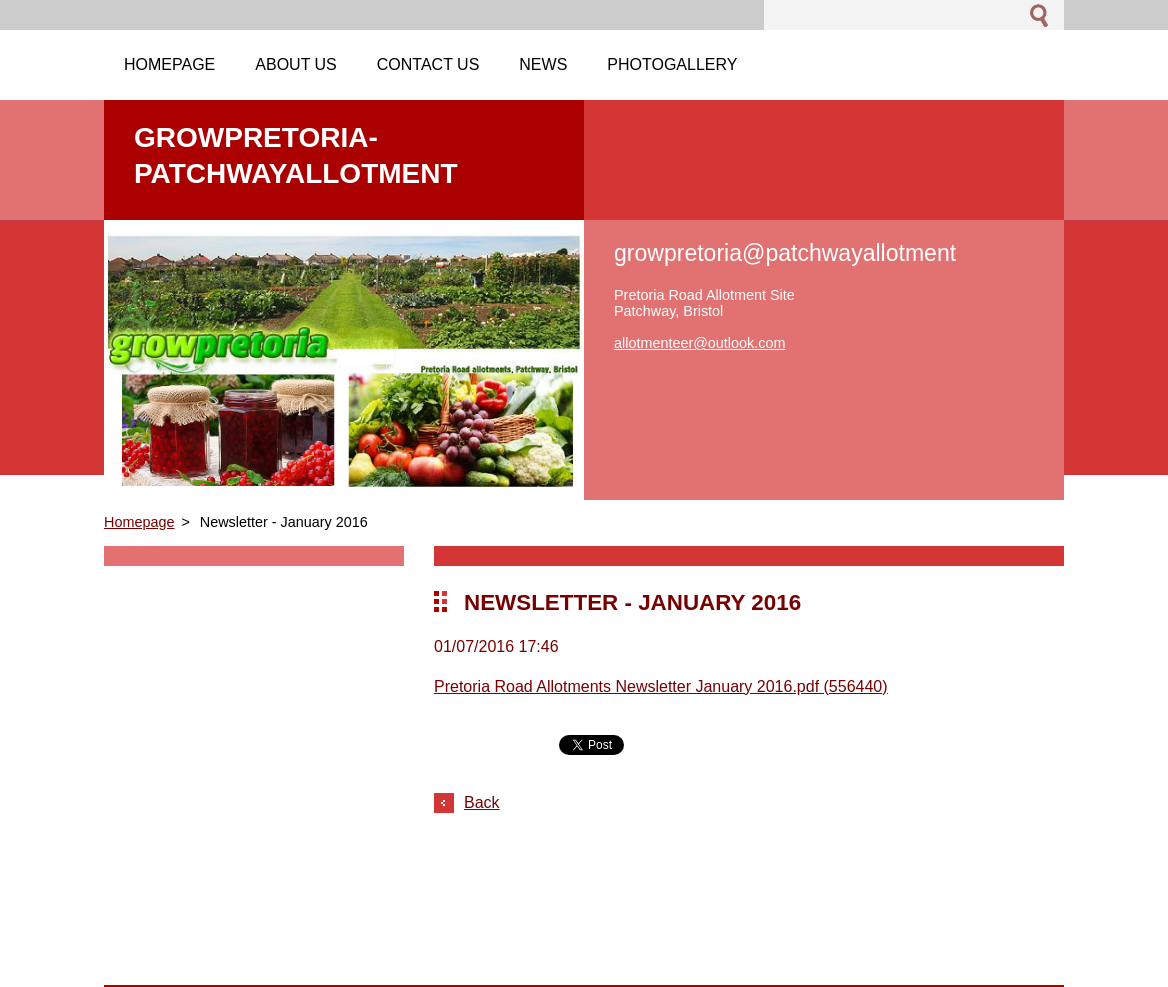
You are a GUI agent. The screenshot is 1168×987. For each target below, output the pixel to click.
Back (482, 802)
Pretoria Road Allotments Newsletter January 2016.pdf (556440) (661, 686)
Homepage (139, 522)
